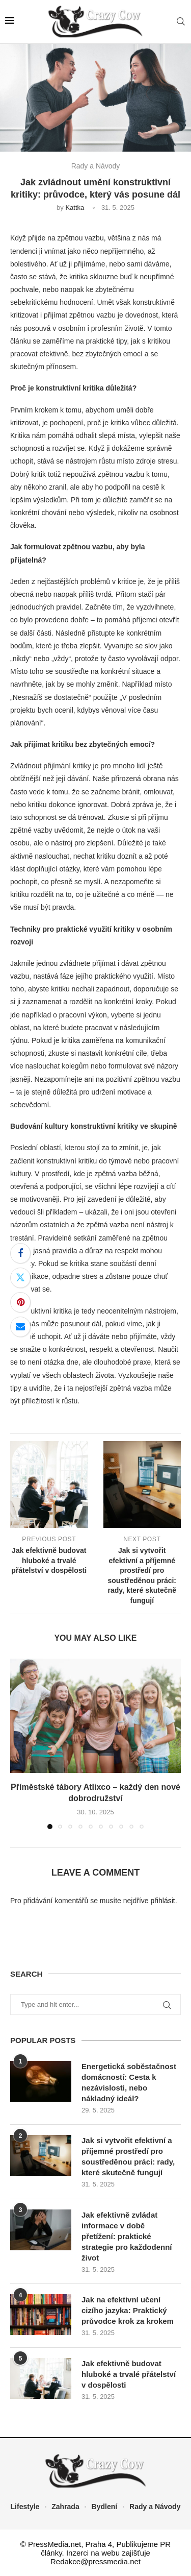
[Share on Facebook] (20, 1253)
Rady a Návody (154, 2506)
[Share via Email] (20, 1327)
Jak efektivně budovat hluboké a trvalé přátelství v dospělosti (128, 2374)
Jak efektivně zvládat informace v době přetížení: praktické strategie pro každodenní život (126, 2236)
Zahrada (65, 2506)
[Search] (181, 21)
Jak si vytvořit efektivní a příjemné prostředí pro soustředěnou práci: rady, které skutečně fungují (128, 2156)
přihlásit (162, 1901)
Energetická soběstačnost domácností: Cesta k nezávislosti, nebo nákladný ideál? (128, 2082)
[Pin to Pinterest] (20, 1302)
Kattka (74, 207)
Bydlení (105, 2506)
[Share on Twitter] (20, 1278)
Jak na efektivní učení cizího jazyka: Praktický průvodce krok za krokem (127, 2310)
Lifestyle (25, 2506)
